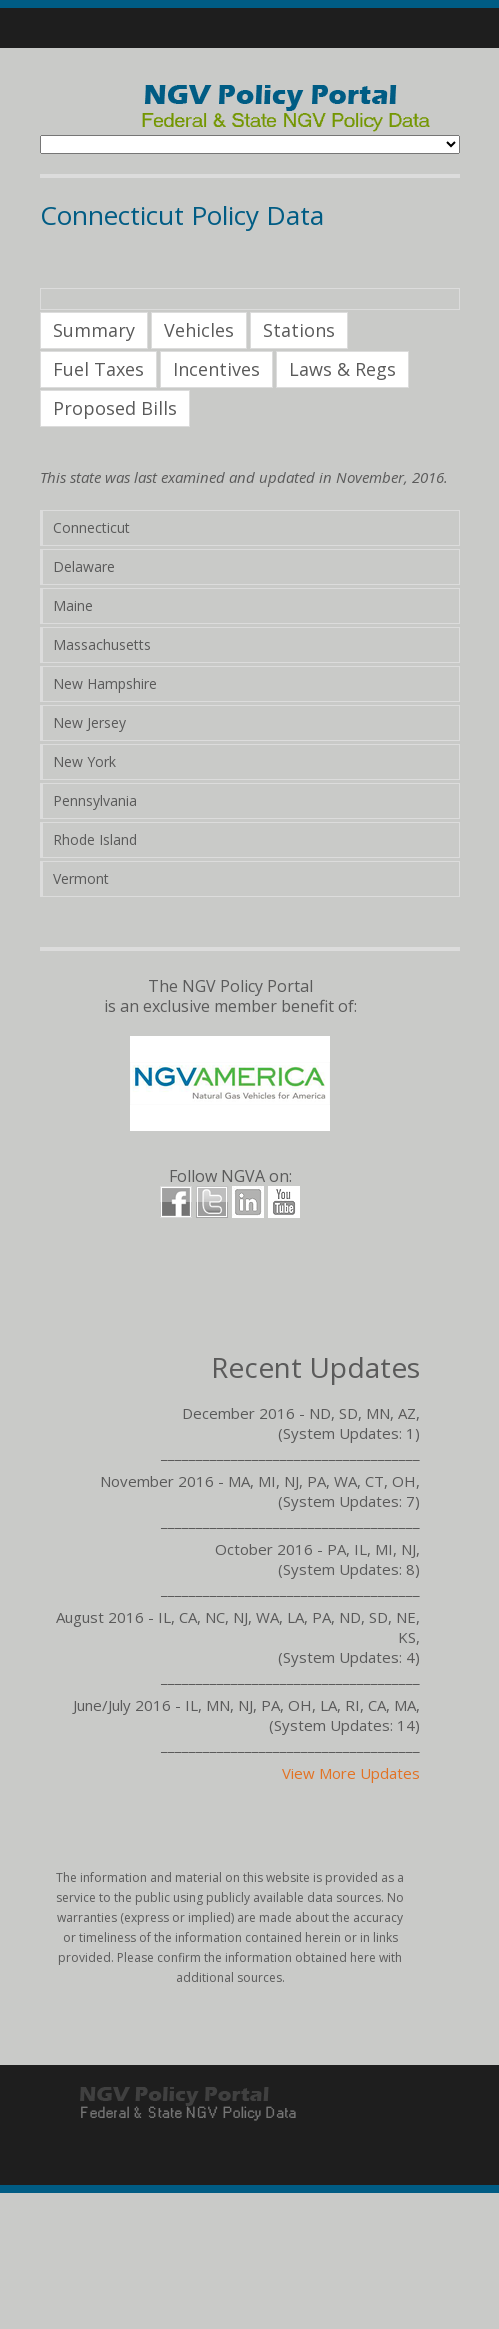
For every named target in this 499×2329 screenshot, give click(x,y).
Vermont (81, 878)
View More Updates (351, 1773)
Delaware (84, 566)
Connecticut (91, 527)
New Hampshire (105, 683)
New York (84, 761)
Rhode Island (95, 839)
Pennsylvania (95, 800)
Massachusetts (102, 644)
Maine (73, 605)
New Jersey (89, 722)
